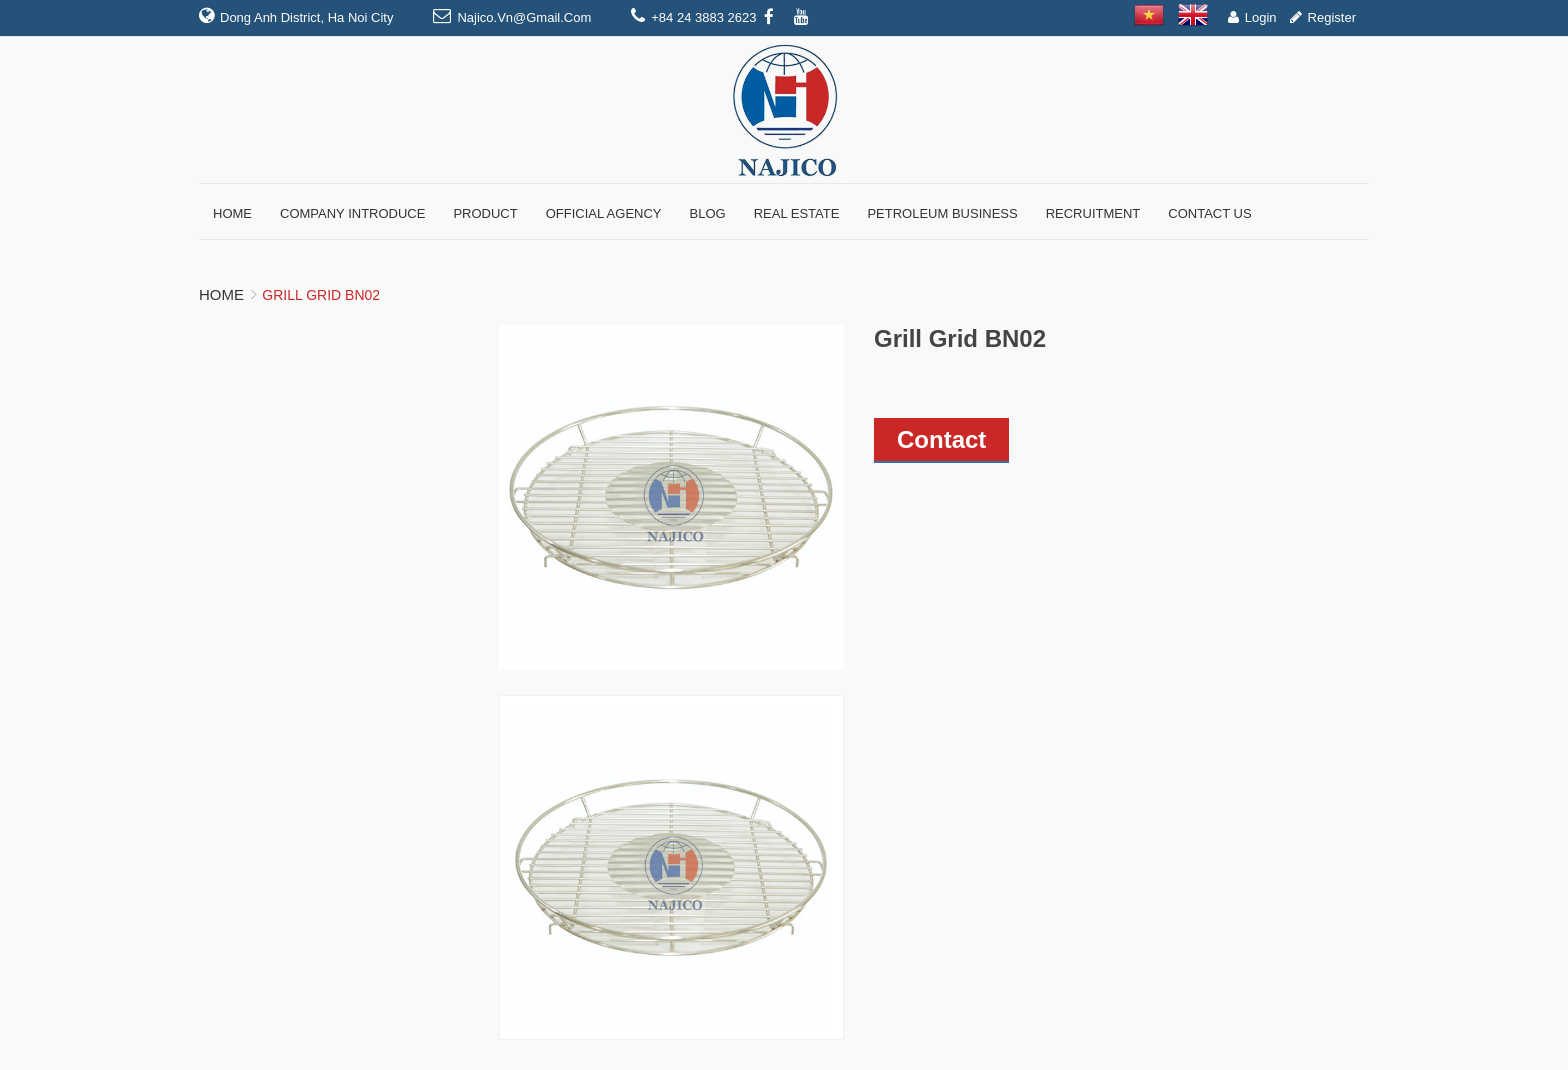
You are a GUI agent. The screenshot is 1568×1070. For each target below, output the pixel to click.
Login (1261, 17)
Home (221, 294)
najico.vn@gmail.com (524, 17)
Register (1332, 17)
